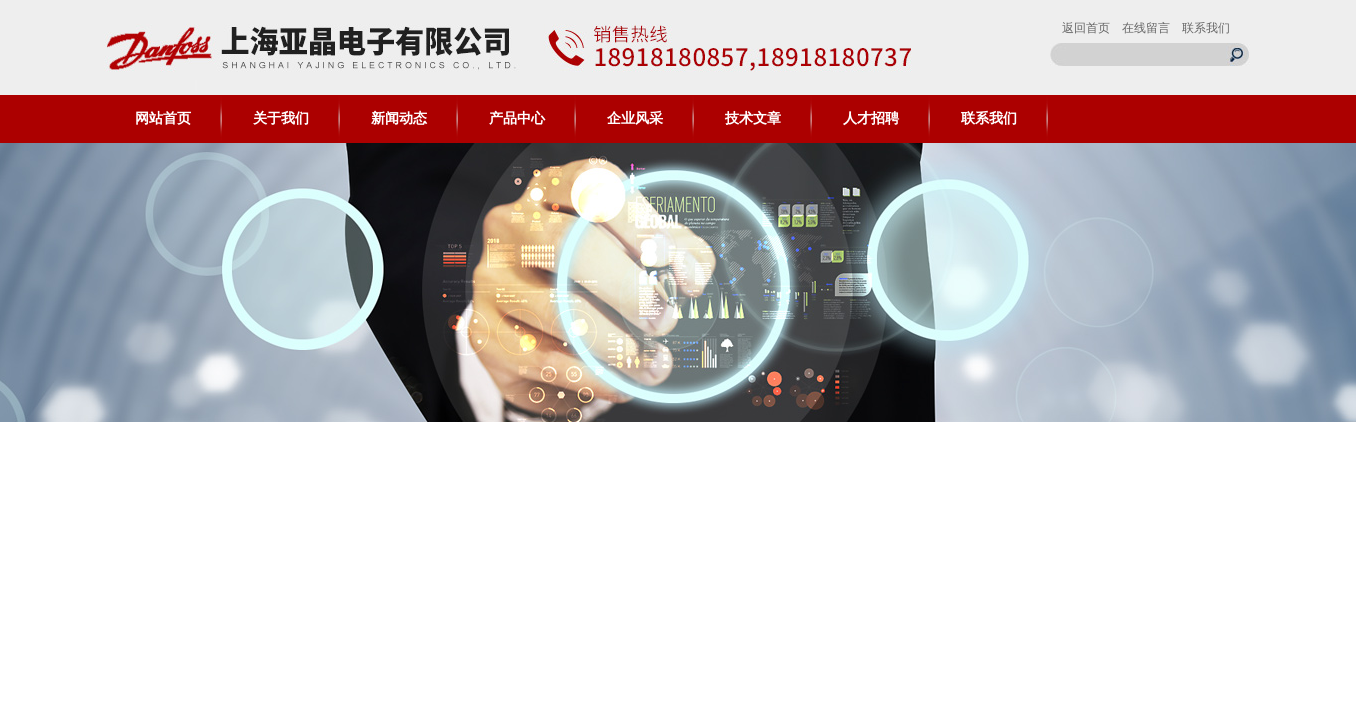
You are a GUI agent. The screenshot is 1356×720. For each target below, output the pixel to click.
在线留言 (1146, 28)
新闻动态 (399, 118)
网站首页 (163, 118)
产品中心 (517, 118)
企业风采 (635, 118)
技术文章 (753, 118)
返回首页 (1086, 28)
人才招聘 (871, 118)
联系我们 (1206, 28)
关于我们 (281, 118)
